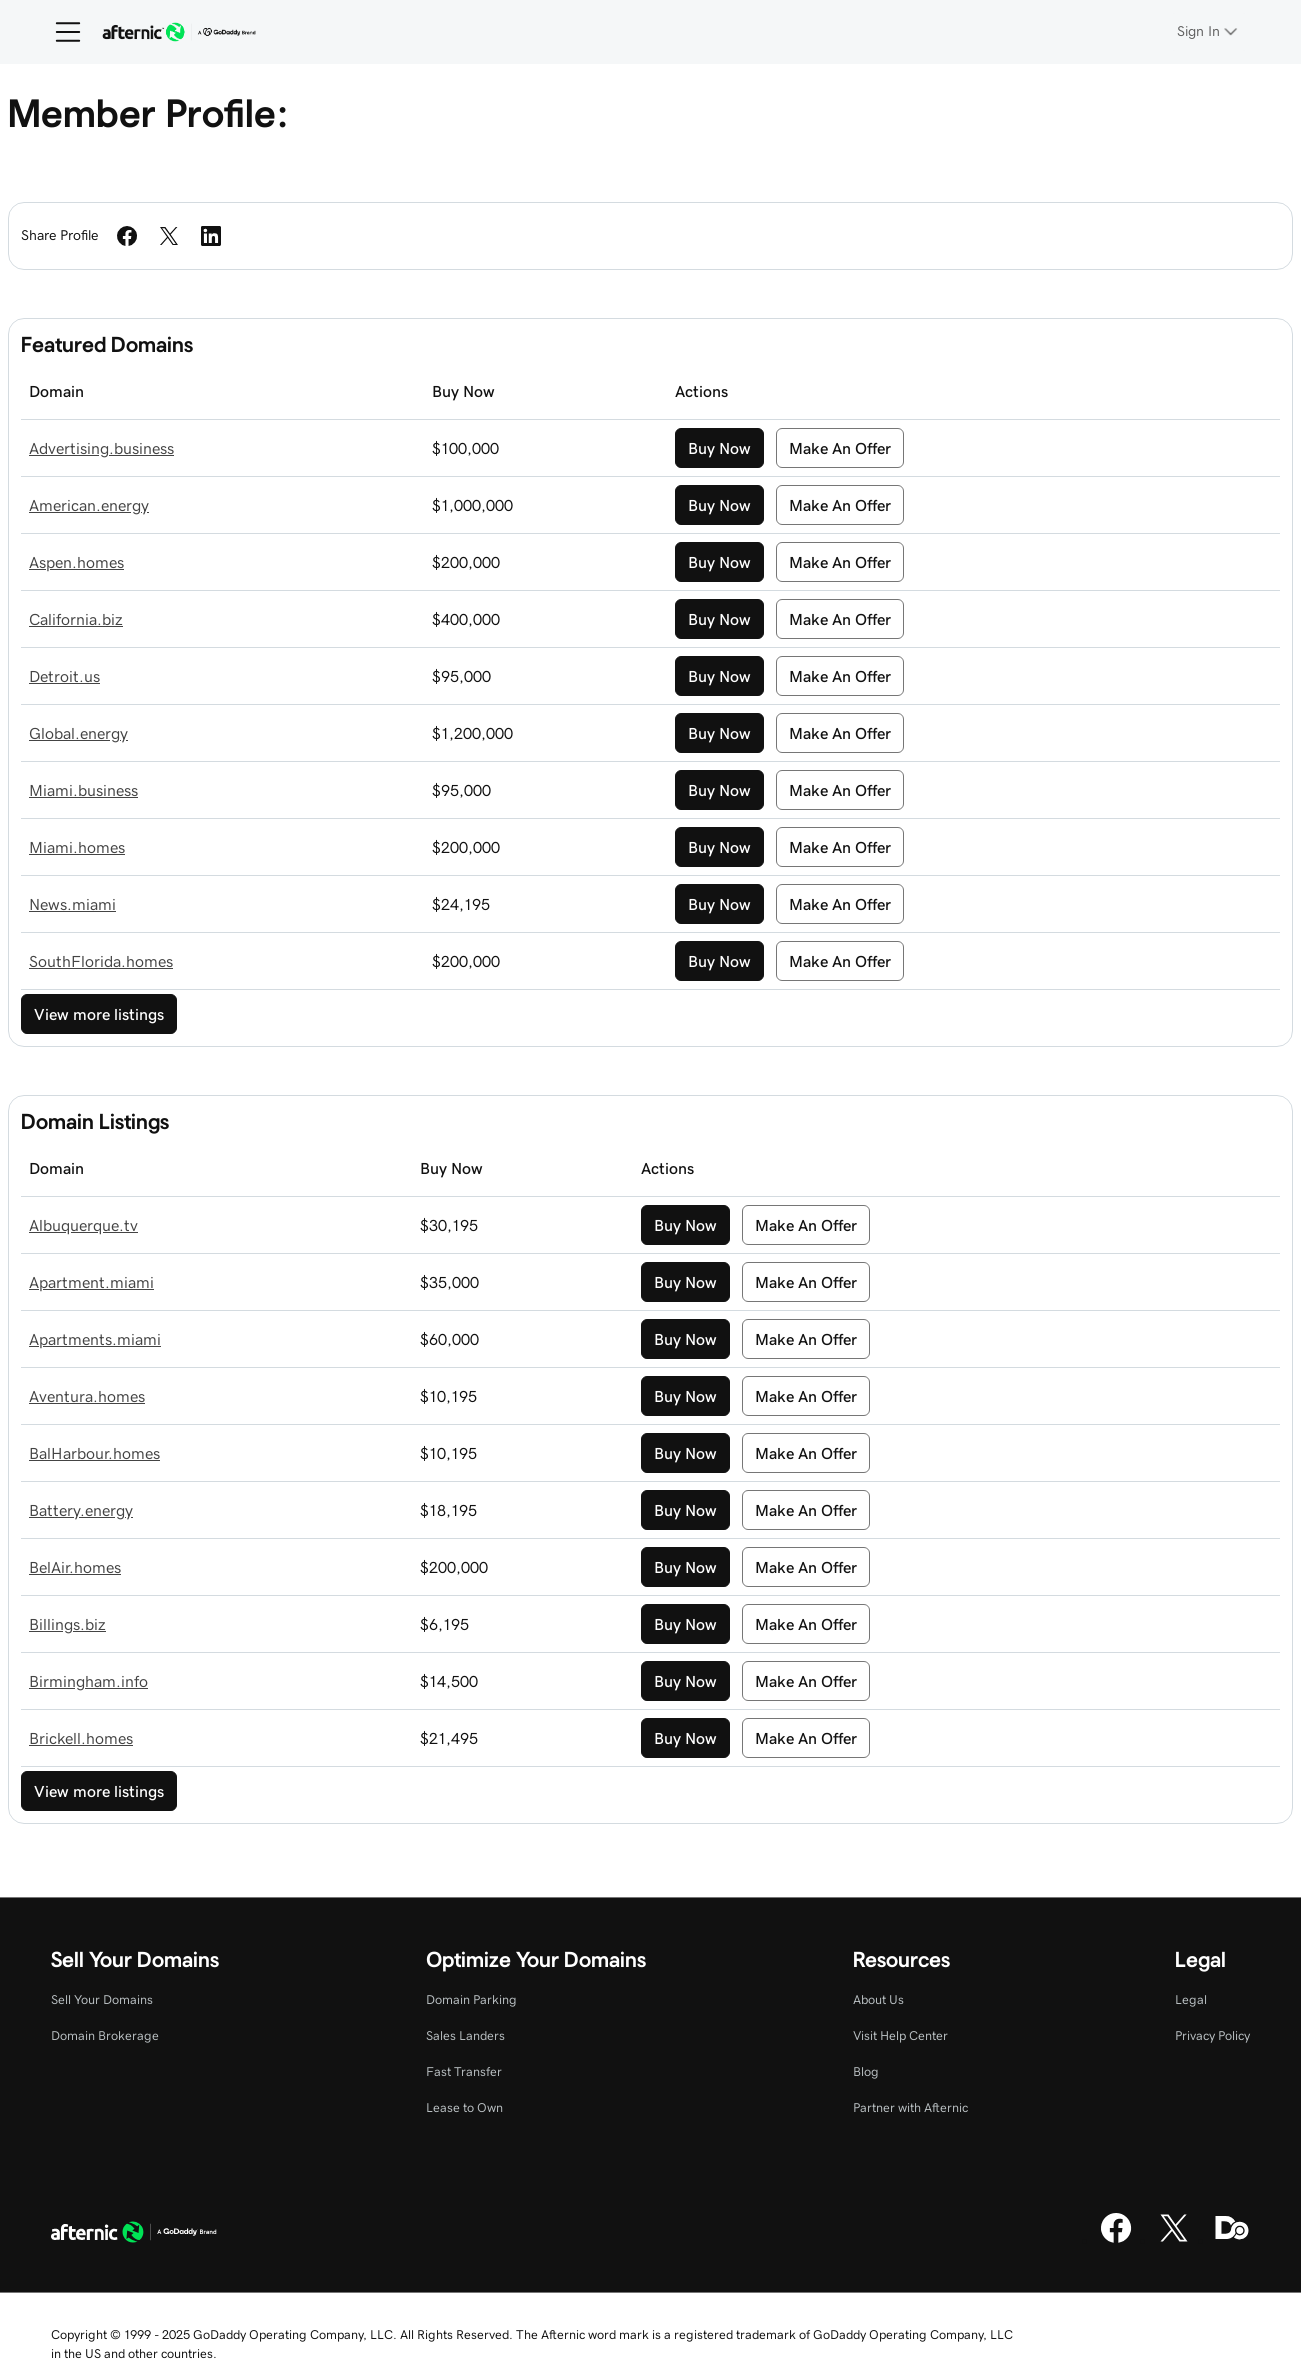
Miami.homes (77, 847)
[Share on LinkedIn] (211, 236)
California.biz (76, 619)
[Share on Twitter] (169, 236)
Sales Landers (465, 2035)
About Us (878, 1999)
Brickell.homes (81, 1738)
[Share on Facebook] (127, 236)
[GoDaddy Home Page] (134, 2235)
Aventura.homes (87, 1396)
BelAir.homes (75, 1567)
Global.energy (78, 733)
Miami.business (83, 790)
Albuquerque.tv (83, 1225)
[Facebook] (1116, 2240)
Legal (1191, 1999)
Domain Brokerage (105, 2035)
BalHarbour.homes (94, 1453)
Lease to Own (464, 2107)
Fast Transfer (464, 2071)
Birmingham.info (88, 1681)
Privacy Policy (1212, 2035)
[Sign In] (1209, 31)
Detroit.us (64, 676)
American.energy (89, 505)
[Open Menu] (60, 32)
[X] (1174, 2240)
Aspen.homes (76, 562)
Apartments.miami (95, 1339)
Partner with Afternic (910, 2107)
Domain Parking (471, 1999)
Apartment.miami (91, 1282)
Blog (866, 2071)
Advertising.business (101, 448)
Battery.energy (81, 1510)
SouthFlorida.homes (101, 961)
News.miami (72, 904)
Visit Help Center (900, 2035)
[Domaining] (1232, 2240)
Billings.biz (67, 1624)
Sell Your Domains (102, 1999)
